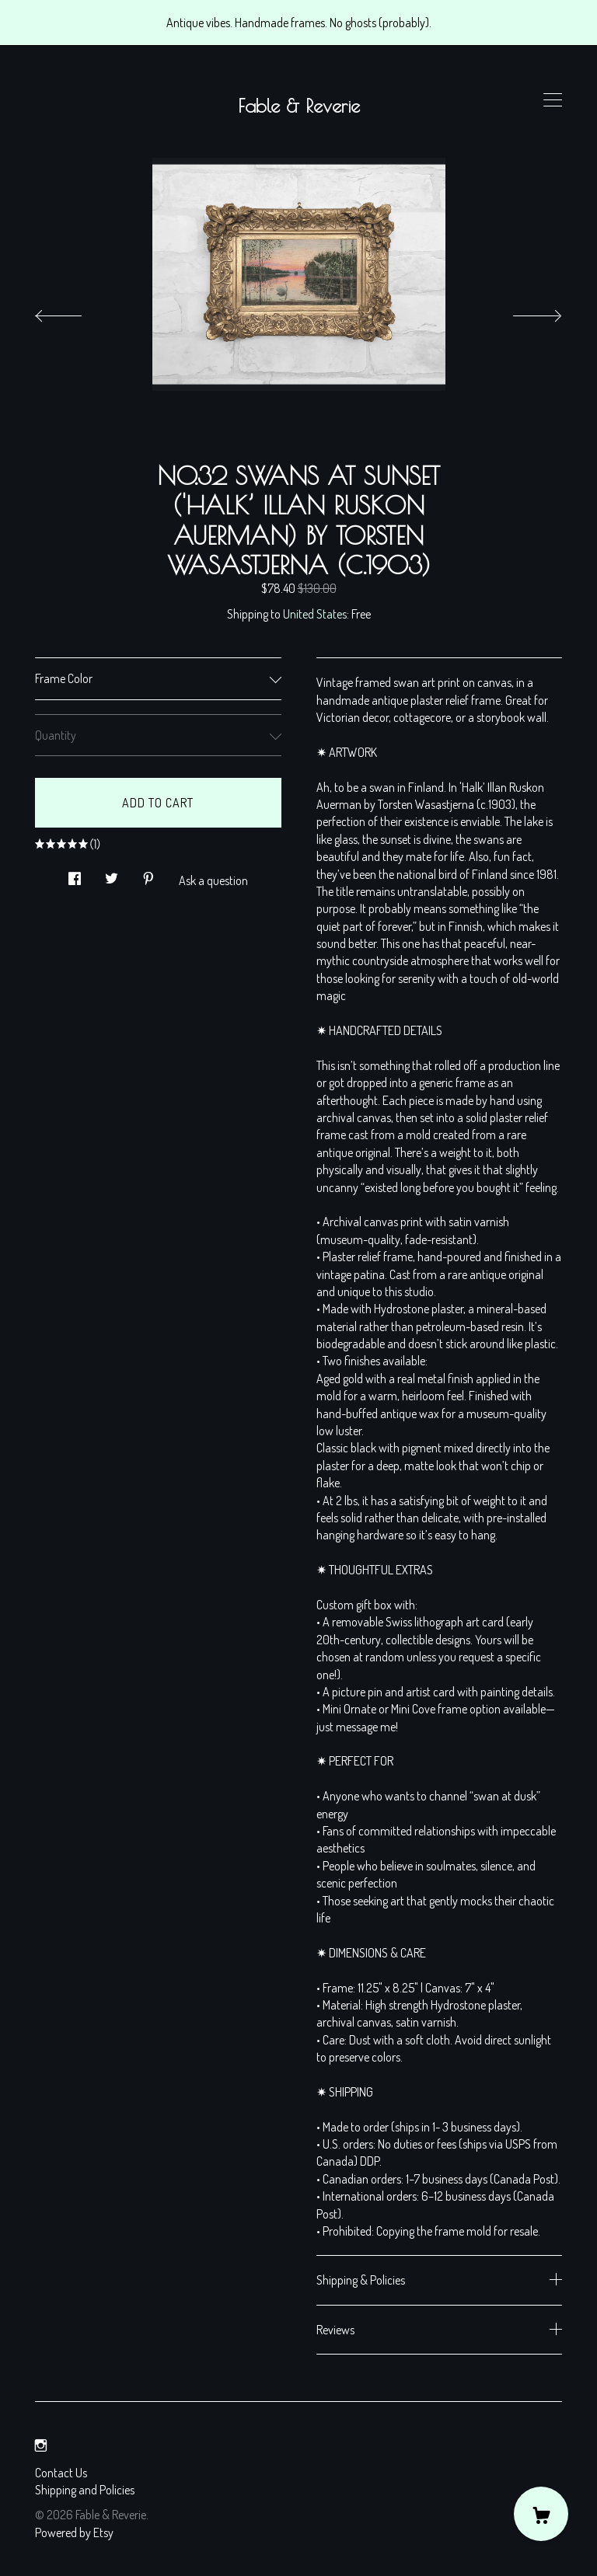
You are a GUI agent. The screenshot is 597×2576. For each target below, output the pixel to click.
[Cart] (541, 2514)
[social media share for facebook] (74, 874)
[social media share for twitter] (111, 874)
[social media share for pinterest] (148, 874)
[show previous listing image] (74, 311)
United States (315, 614)
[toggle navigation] (552, 100)
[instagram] (41, 2445)
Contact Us (61, 2472)
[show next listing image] (523, 311)
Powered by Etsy (74, 2532)
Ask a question (213, 880)
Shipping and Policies (84, 2490)
